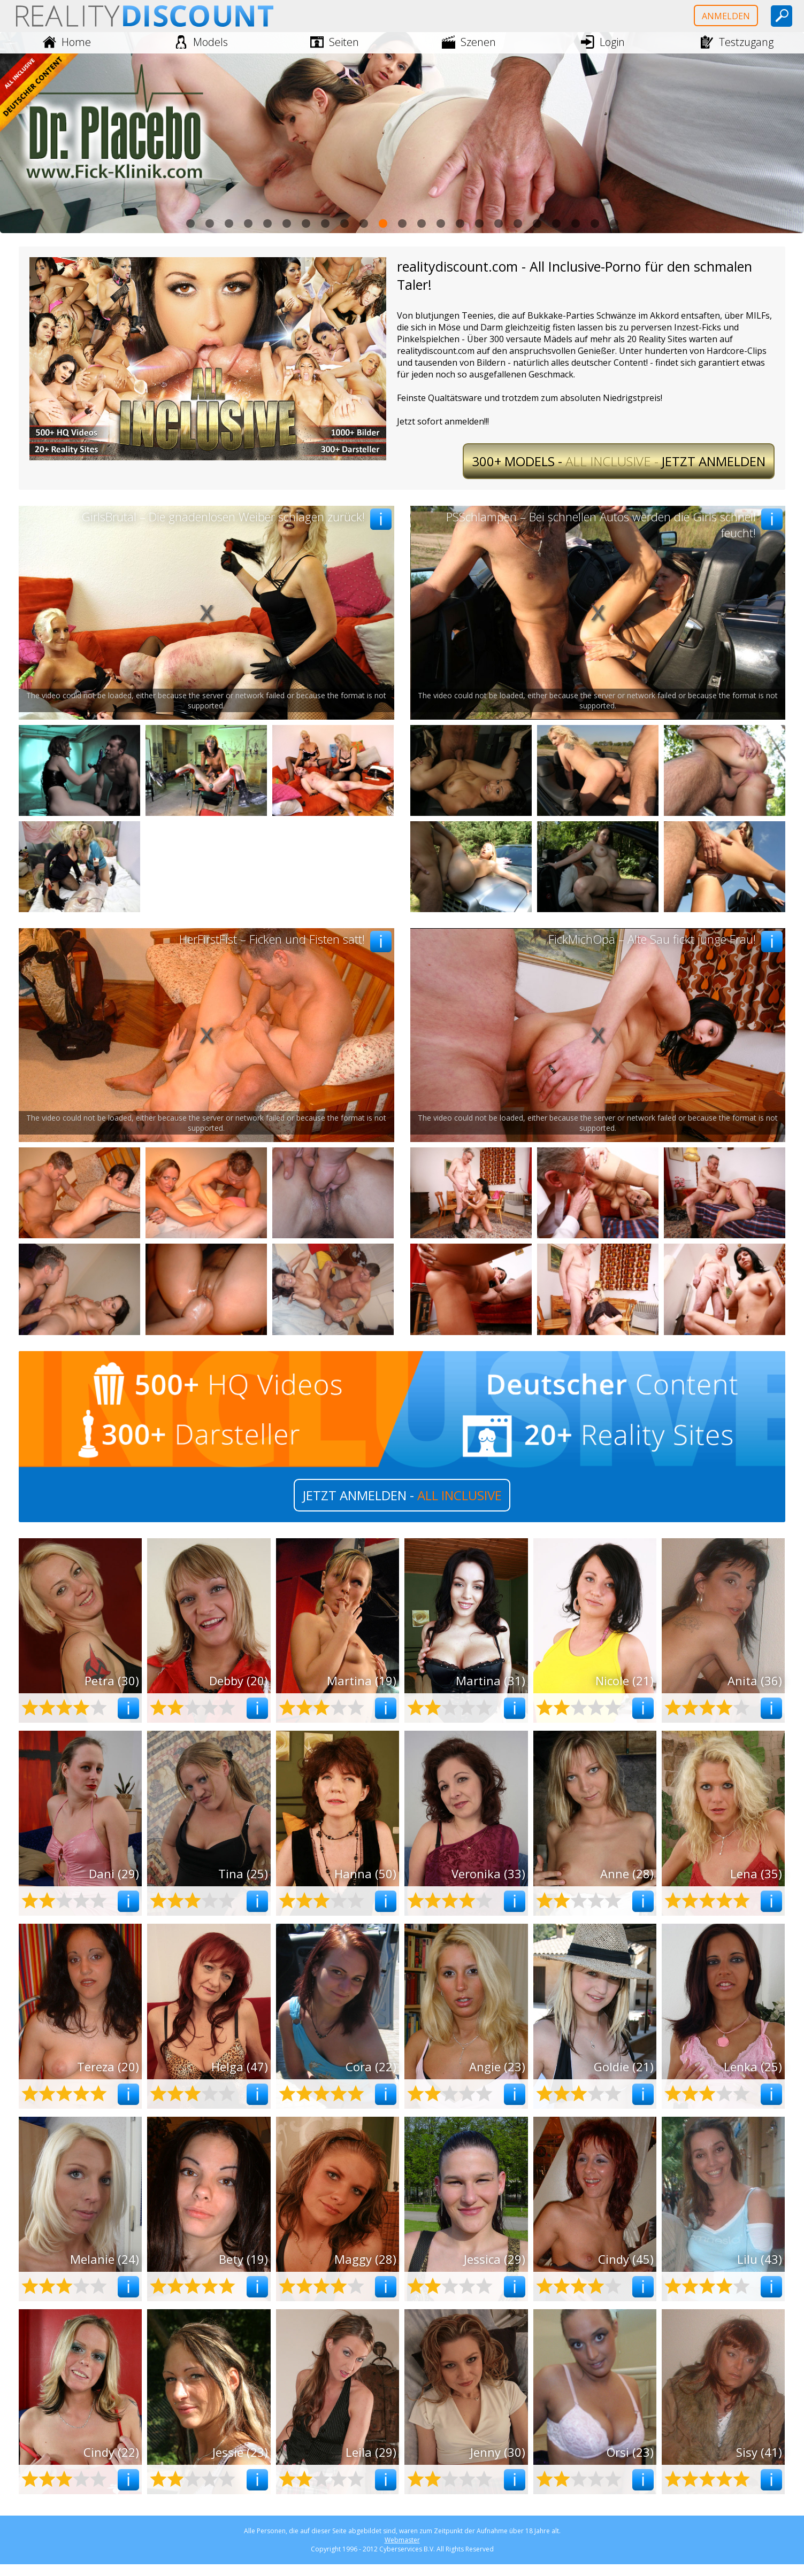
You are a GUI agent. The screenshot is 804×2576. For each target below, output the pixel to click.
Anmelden (726, 16)
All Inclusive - (618, 461)
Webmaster (402, 2539)
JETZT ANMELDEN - (402, 1495)
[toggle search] (781, 16)
